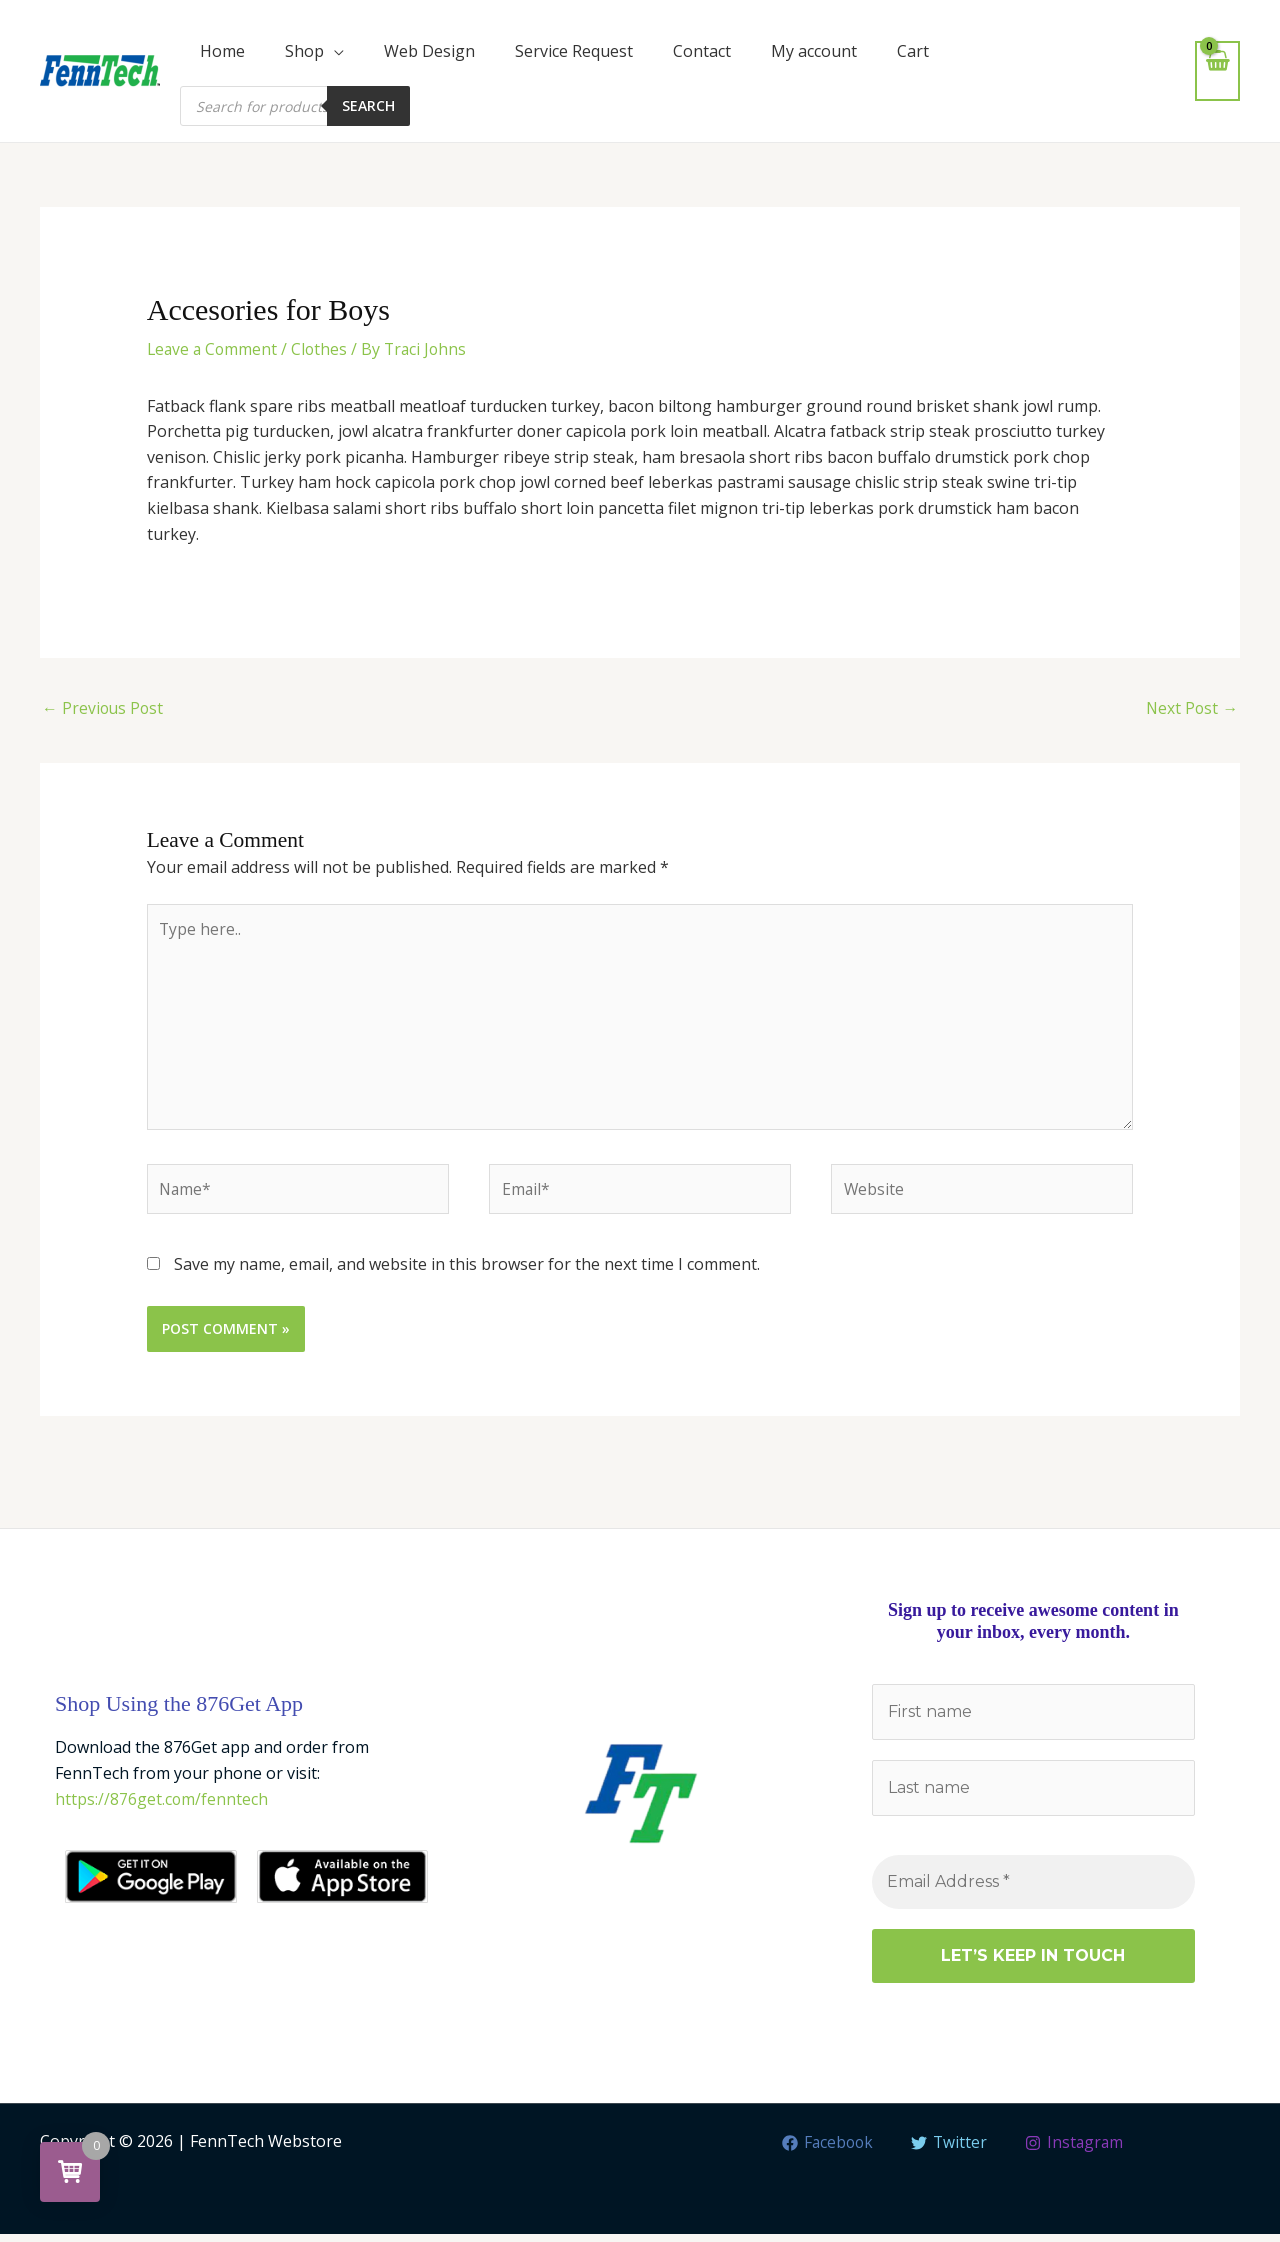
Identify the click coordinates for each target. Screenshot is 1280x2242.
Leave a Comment (214, 349)
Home (222, 51)
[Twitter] (950, 2151)
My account (814, 51)
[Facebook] (826, 2151)
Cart (913, 51)
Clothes (323, 349)
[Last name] (1033, 1795)
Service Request (574, 51)
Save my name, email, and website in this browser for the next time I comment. (467, 1271)
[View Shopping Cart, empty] (1217, 70)
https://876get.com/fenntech (162, 1806)
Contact (702, 51)
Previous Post (104, 709)
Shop (304, 51)
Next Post (1191, 709)
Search (368, 105)
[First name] (1033, 1719)
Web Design (429, 51)
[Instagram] (1075, 2151)
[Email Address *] (1033, 1890)
